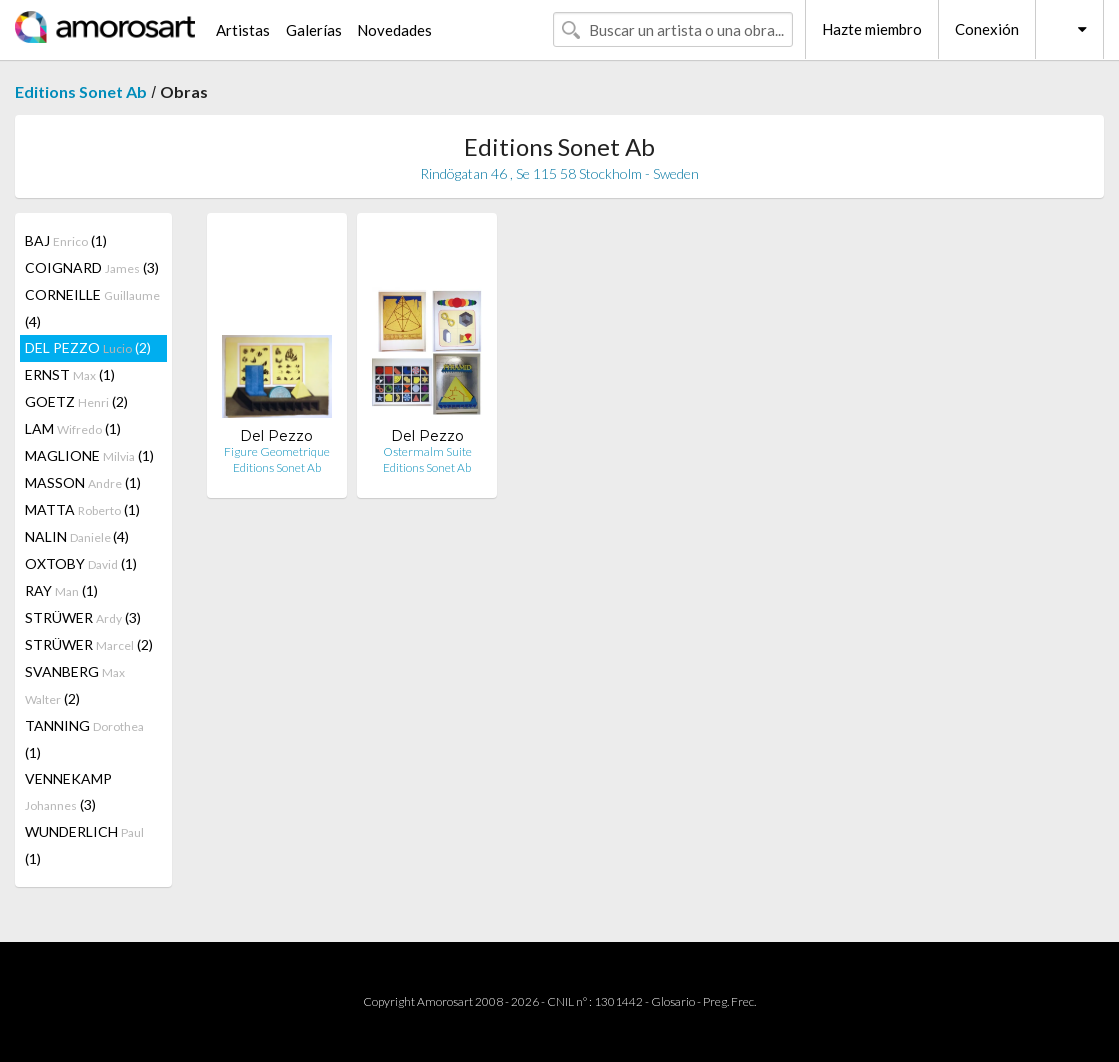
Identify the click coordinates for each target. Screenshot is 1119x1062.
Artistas (243, 30)
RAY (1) (61, 590)
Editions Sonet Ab (81, 91)
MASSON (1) (83, 482)
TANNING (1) (84, 739)
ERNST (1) (70, 374)
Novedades (394, 30)
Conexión (987, 29)
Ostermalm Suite (427, 451)
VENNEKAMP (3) (68, 791)
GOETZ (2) (76, 401)
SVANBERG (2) (75, 685)
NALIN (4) (77, 536)
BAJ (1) (66, 240)
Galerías (314, 30)
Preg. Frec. (729, 1001)
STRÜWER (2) (89, 644)
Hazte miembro (872, 29)
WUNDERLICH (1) (84, 845)
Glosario (673, 1001)
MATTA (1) (82, 509)
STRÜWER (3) (83, 617)
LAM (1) (73, 428)
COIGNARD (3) (92, 267)
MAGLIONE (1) (89, 455)
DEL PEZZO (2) (88, 347)
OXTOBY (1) (81, 563)
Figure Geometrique (277, 451)
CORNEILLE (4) (92, 308)
